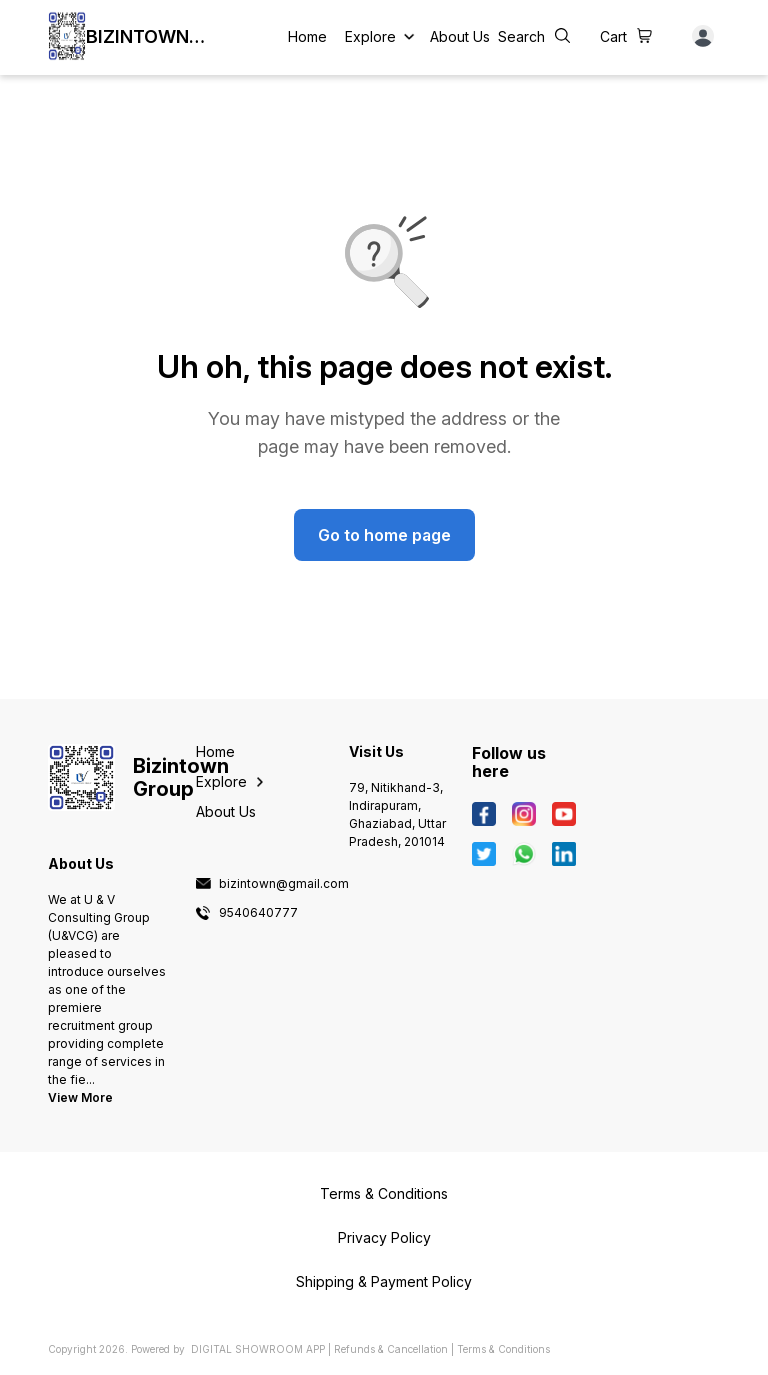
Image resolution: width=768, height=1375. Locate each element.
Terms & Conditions (503, 1349)
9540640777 (258, 913)
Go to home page (384, 535)
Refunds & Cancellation (391, 1349)
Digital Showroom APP (258, 1349)
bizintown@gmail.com (284, 884)
